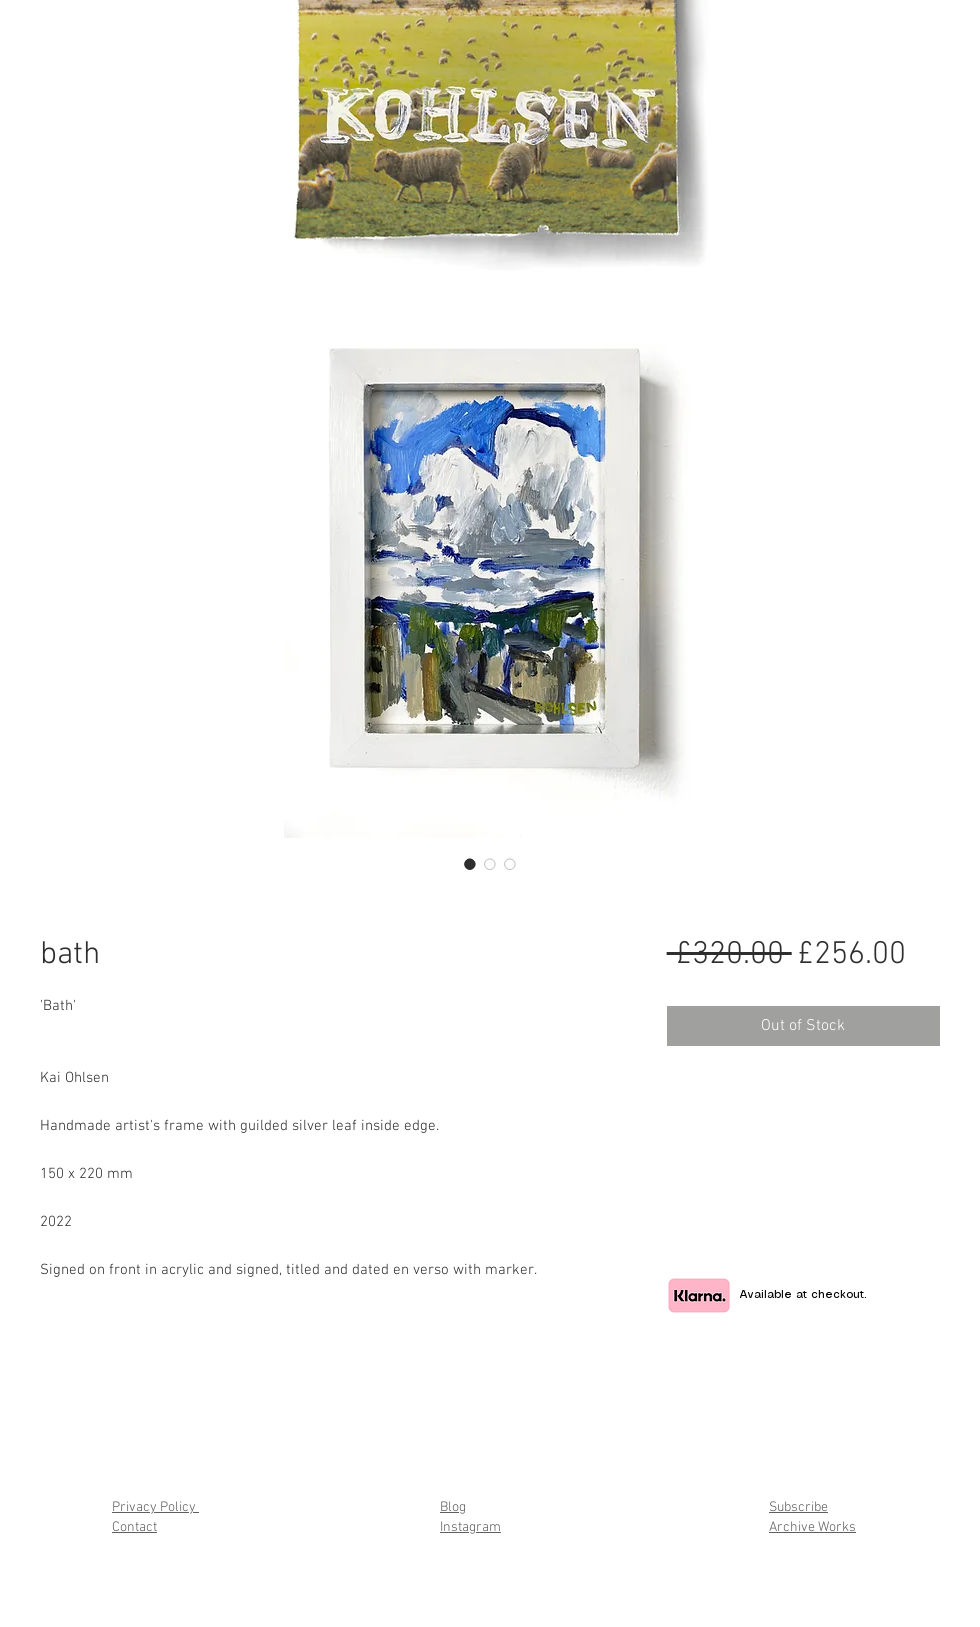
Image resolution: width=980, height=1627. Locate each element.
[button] (764, 221)
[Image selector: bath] (470, 864)
